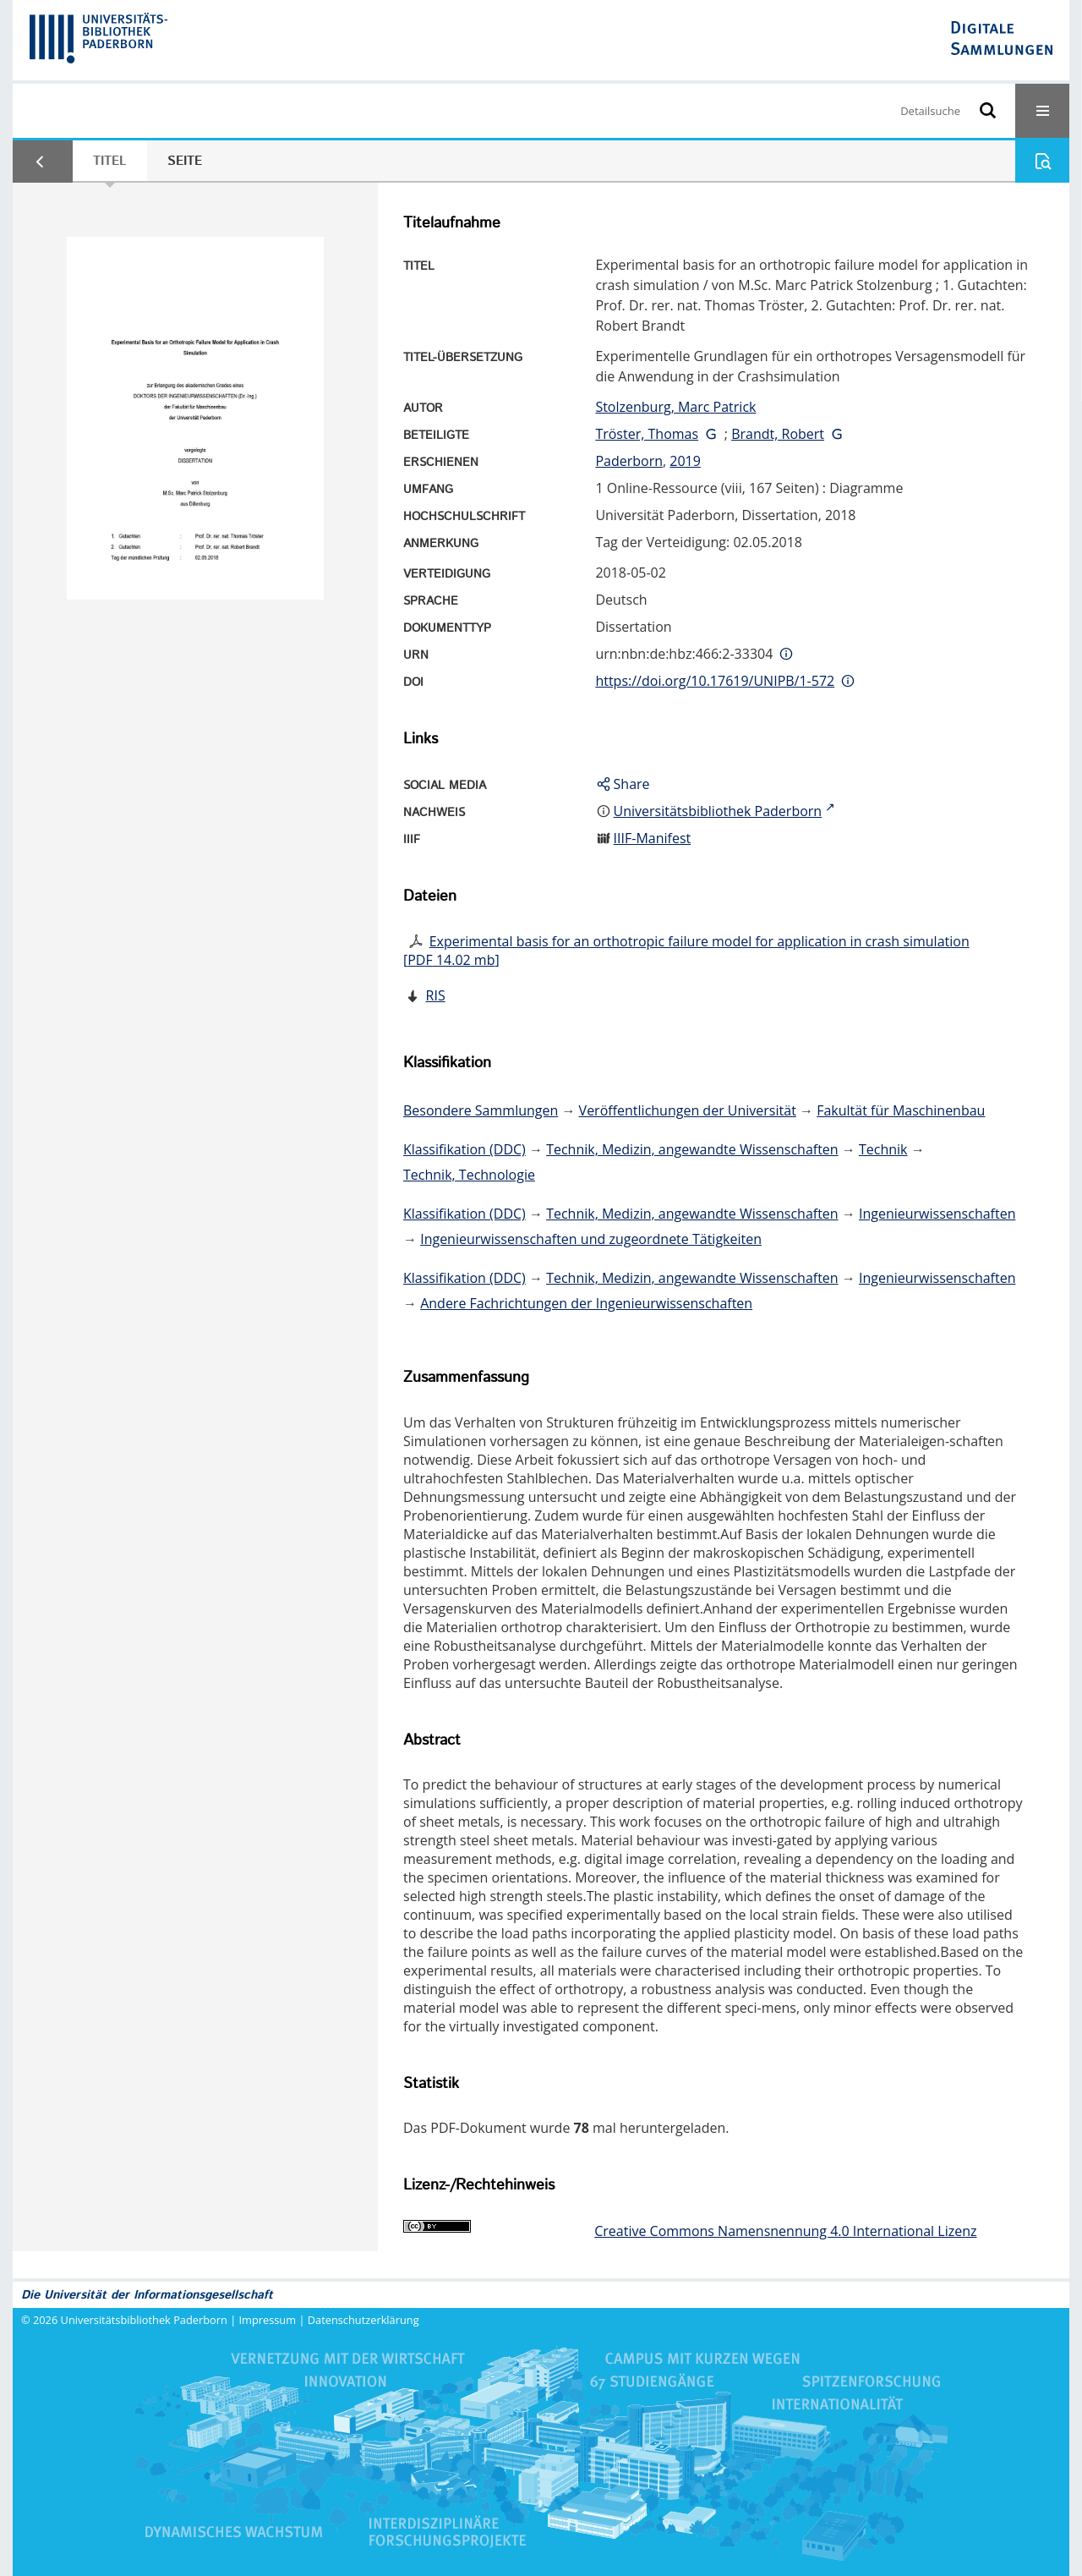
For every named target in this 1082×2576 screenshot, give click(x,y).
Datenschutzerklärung (363, 2319)
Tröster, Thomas (646, 434)
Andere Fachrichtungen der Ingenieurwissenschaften (586, 1303)
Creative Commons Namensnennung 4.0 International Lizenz (785, 2231)
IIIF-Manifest (652, 838)
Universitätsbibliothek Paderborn (144, 2319)
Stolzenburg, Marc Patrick (675, 406)
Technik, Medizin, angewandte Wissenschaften (692, 1149)
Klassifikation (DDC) (464, 1149)
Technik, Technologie (469, 1174)
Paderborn (629, 461)
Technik (883, 1149)
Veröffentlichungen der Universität (687, 1110)
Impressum (268, 2319)
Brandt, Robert (777, 434)
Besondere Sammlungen (480, 1110)
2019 (685, 461)
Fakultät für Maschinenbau (901, 1110)
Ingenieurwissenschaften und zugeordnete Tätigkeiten (591, 1239)
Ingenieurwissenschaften (937, 1213)
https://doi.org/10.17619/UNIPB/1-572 (714, 680)
